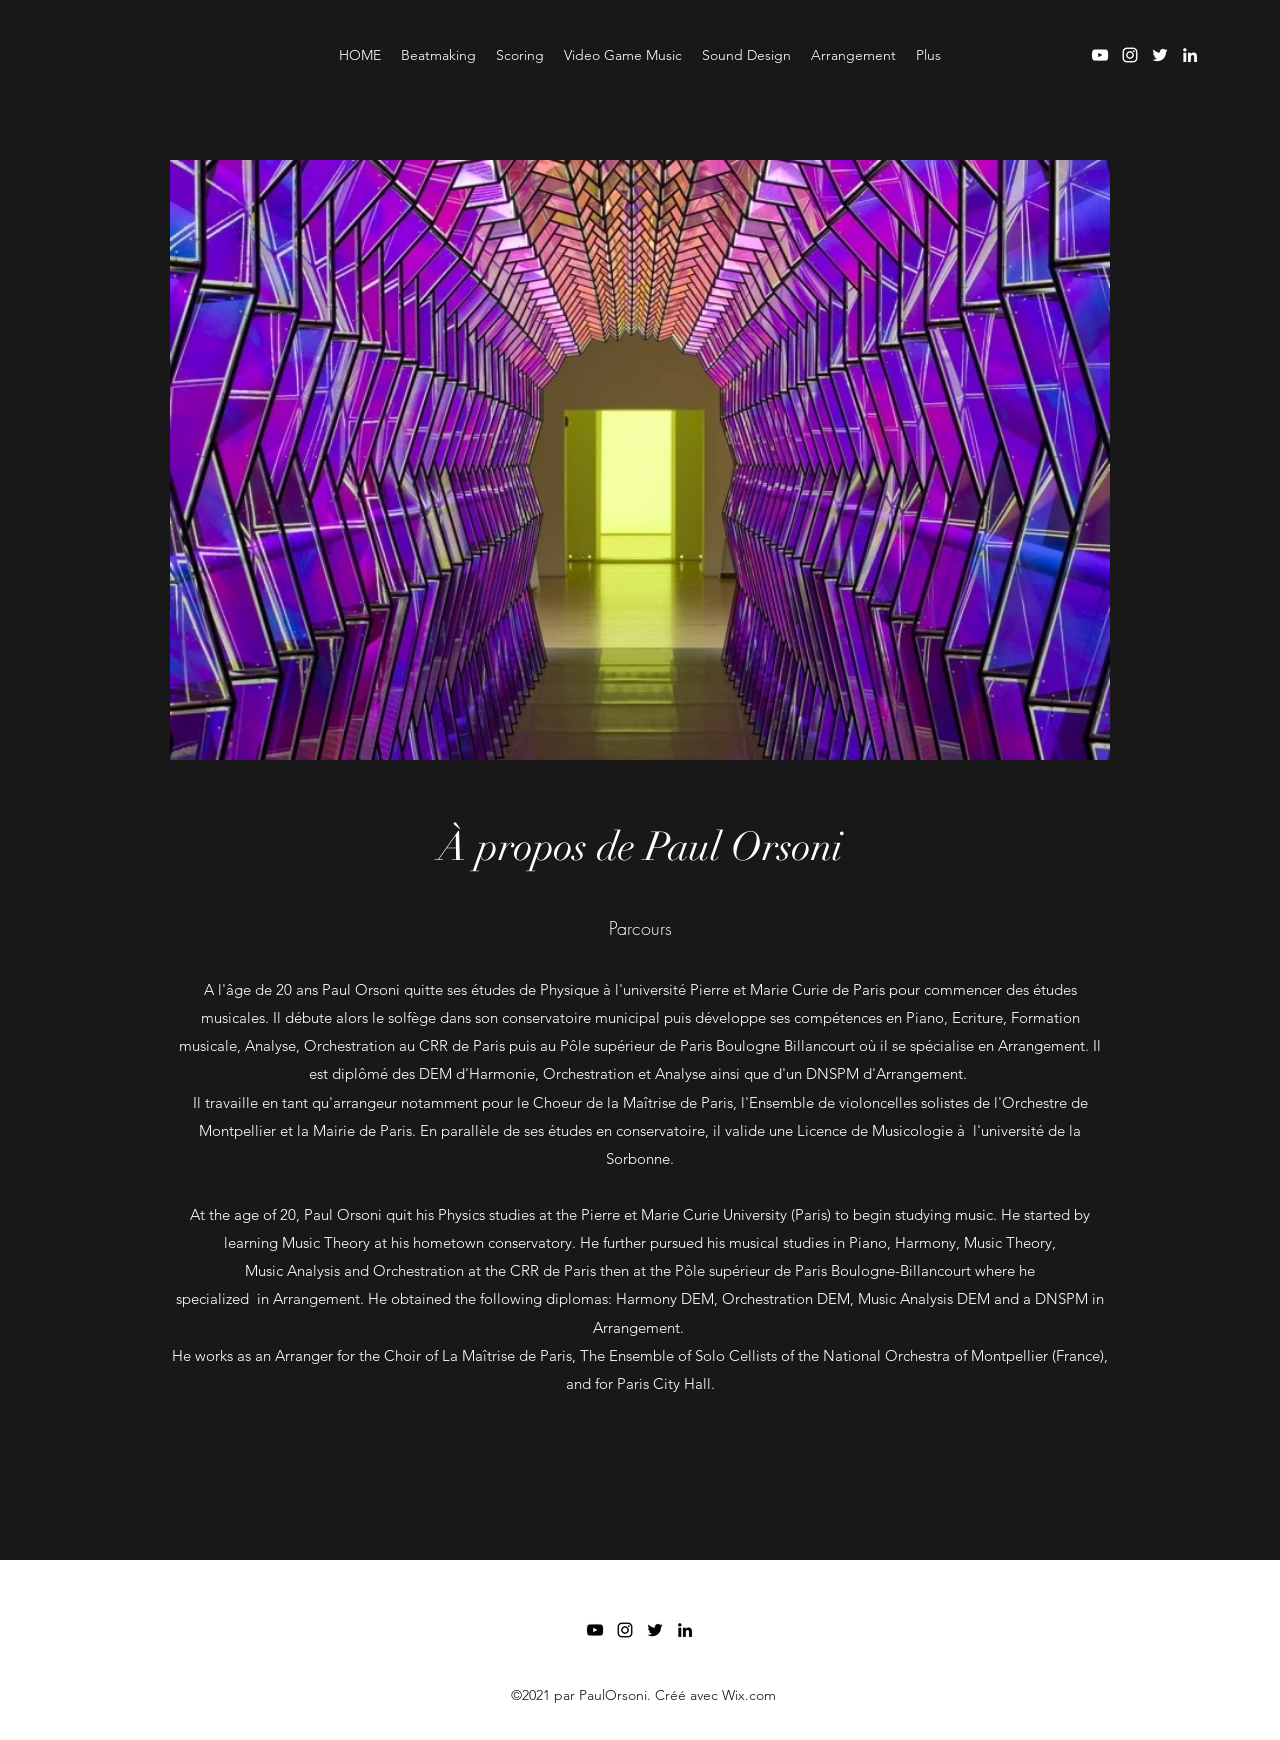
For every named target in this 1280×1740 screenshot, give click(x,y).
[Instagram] (1130, 55)
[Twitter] (1160, 55)
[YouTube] (1100, 55)
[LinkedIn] (1190, 55)
